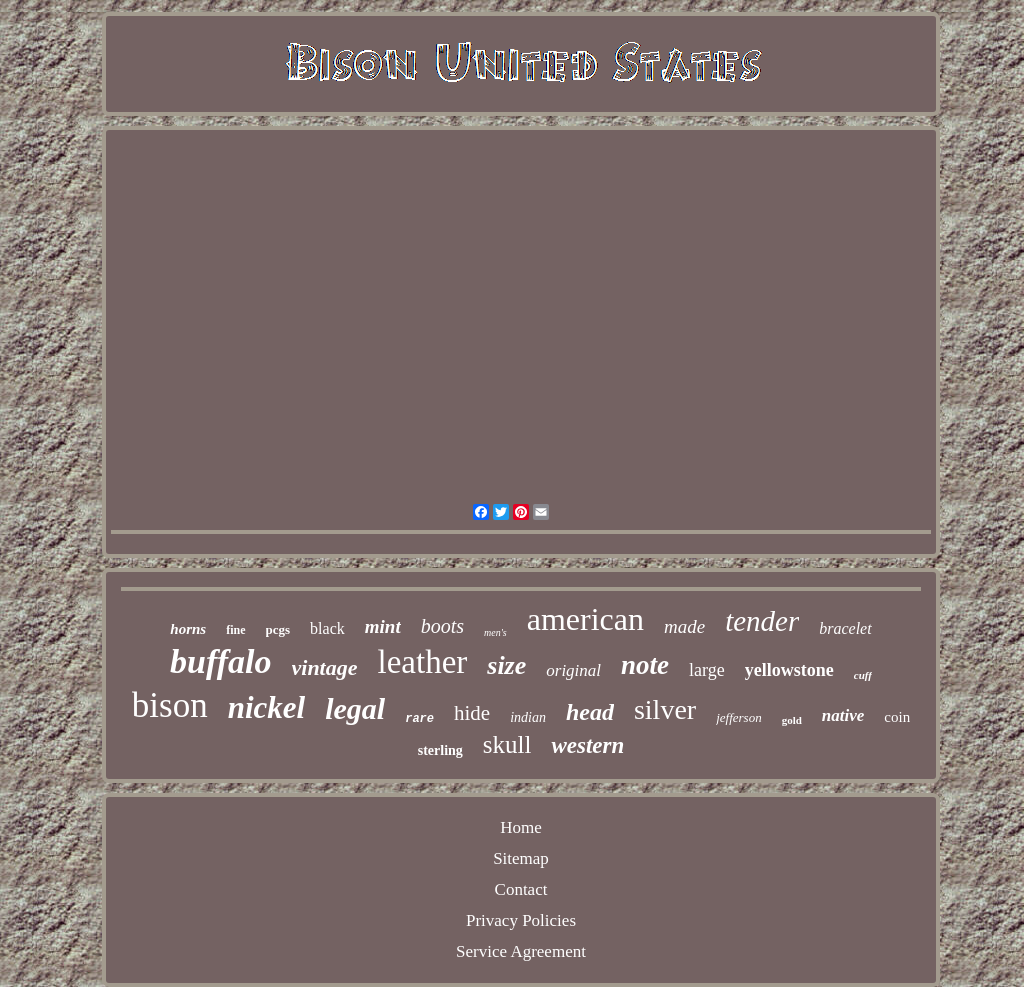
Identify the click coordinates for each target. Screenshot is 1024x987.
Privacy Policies (521, 920)
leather (423, 662)
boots (442, 626)
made (684, 626)
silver (665, 709)
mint (383, 626)
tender (762, 621)
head (590, 712)
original (573, 670)
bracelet (845, 628)
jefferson (739, 717)
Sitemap (521, 858)
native (843, 715)
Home (521, 827)
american (585, 619)
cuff (863, 675)
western (587, 745)
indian (528, 717)
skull (507, 744)
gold (792, 720)
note (645, 665)
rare (419, 719)
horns (188, 629)
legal (355, 708)
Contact (521, 889)
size (506, 665)
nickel (267, 707)
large (707, 670)
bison (170, 705)
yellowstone (789, 670)
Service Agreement (521, 951)
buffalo (220, 661)
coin (897, 717)
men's (495, 632)
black (327, 628)
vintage (325, 667)
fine (235, 630)
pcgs (278, 629)
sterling (440, 750)
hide (472, 713)
